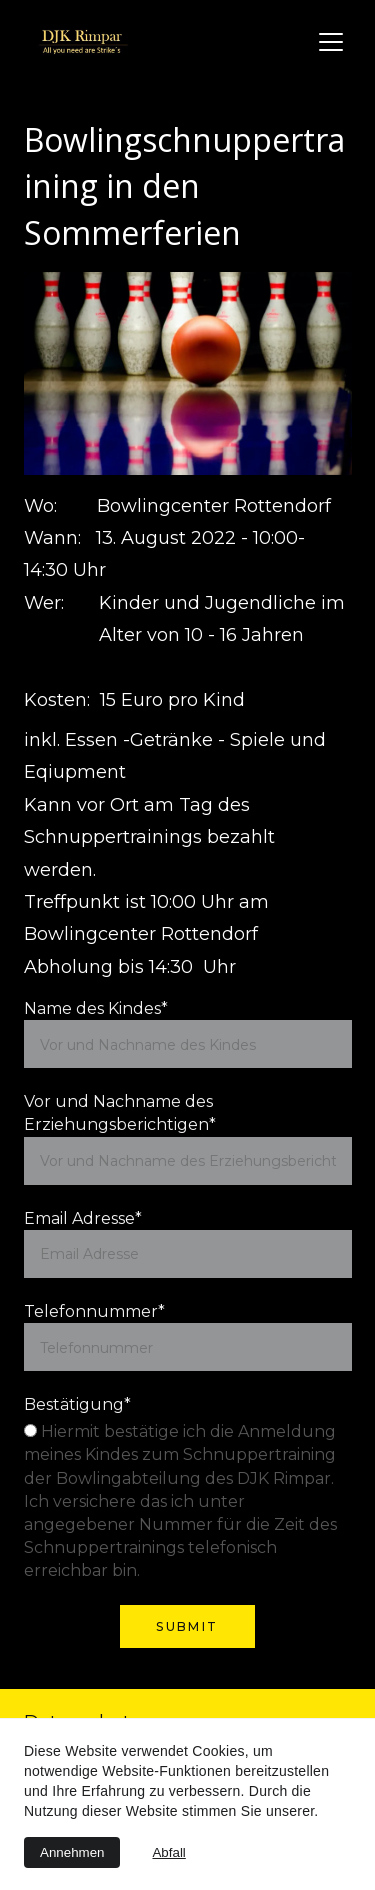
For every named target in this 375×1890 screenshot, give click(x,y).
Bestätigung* (77, 1404)
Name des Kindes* (96, 1008)
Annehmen (72, 1852)
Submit (187, 1626)
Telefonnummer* (94, 1311)
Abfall (168, 1852)
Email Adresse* (83, 1218)
